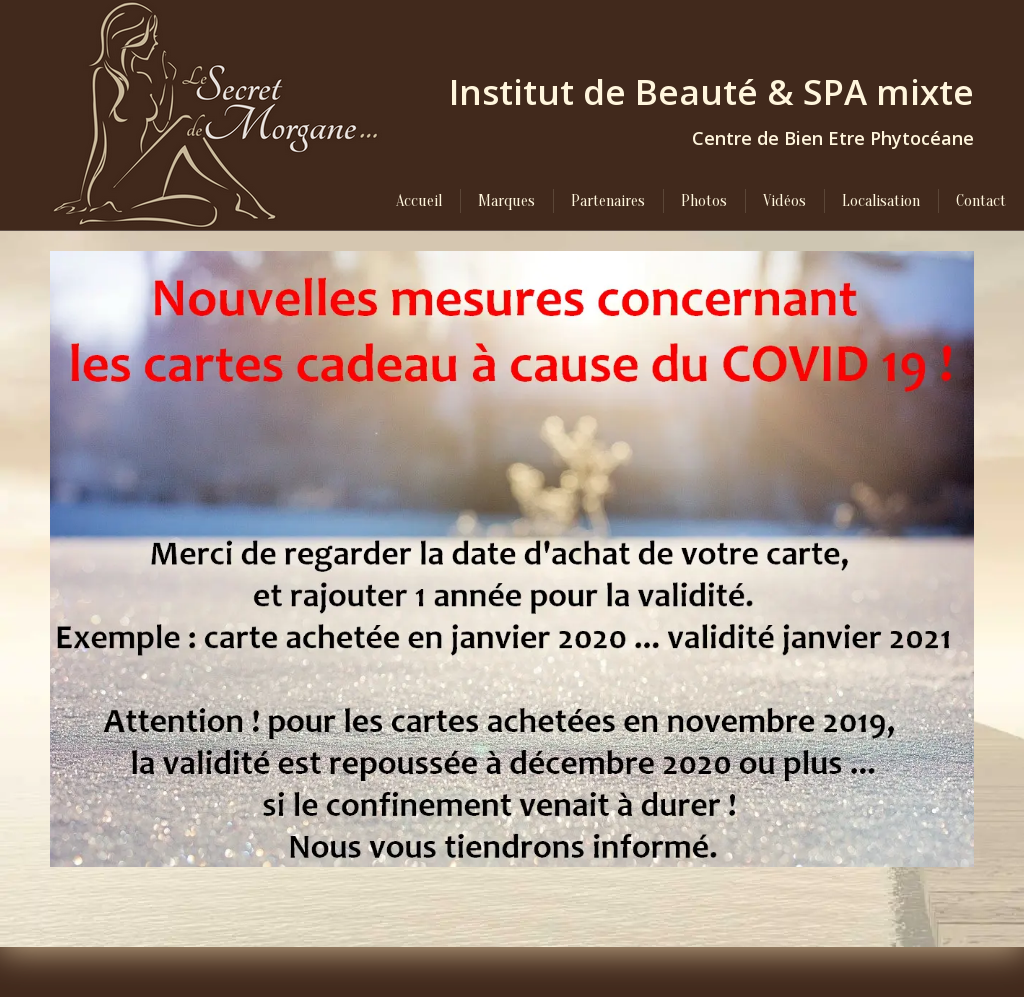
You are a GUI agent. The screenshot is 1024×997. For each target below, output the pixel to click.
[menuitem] (419, 201)
